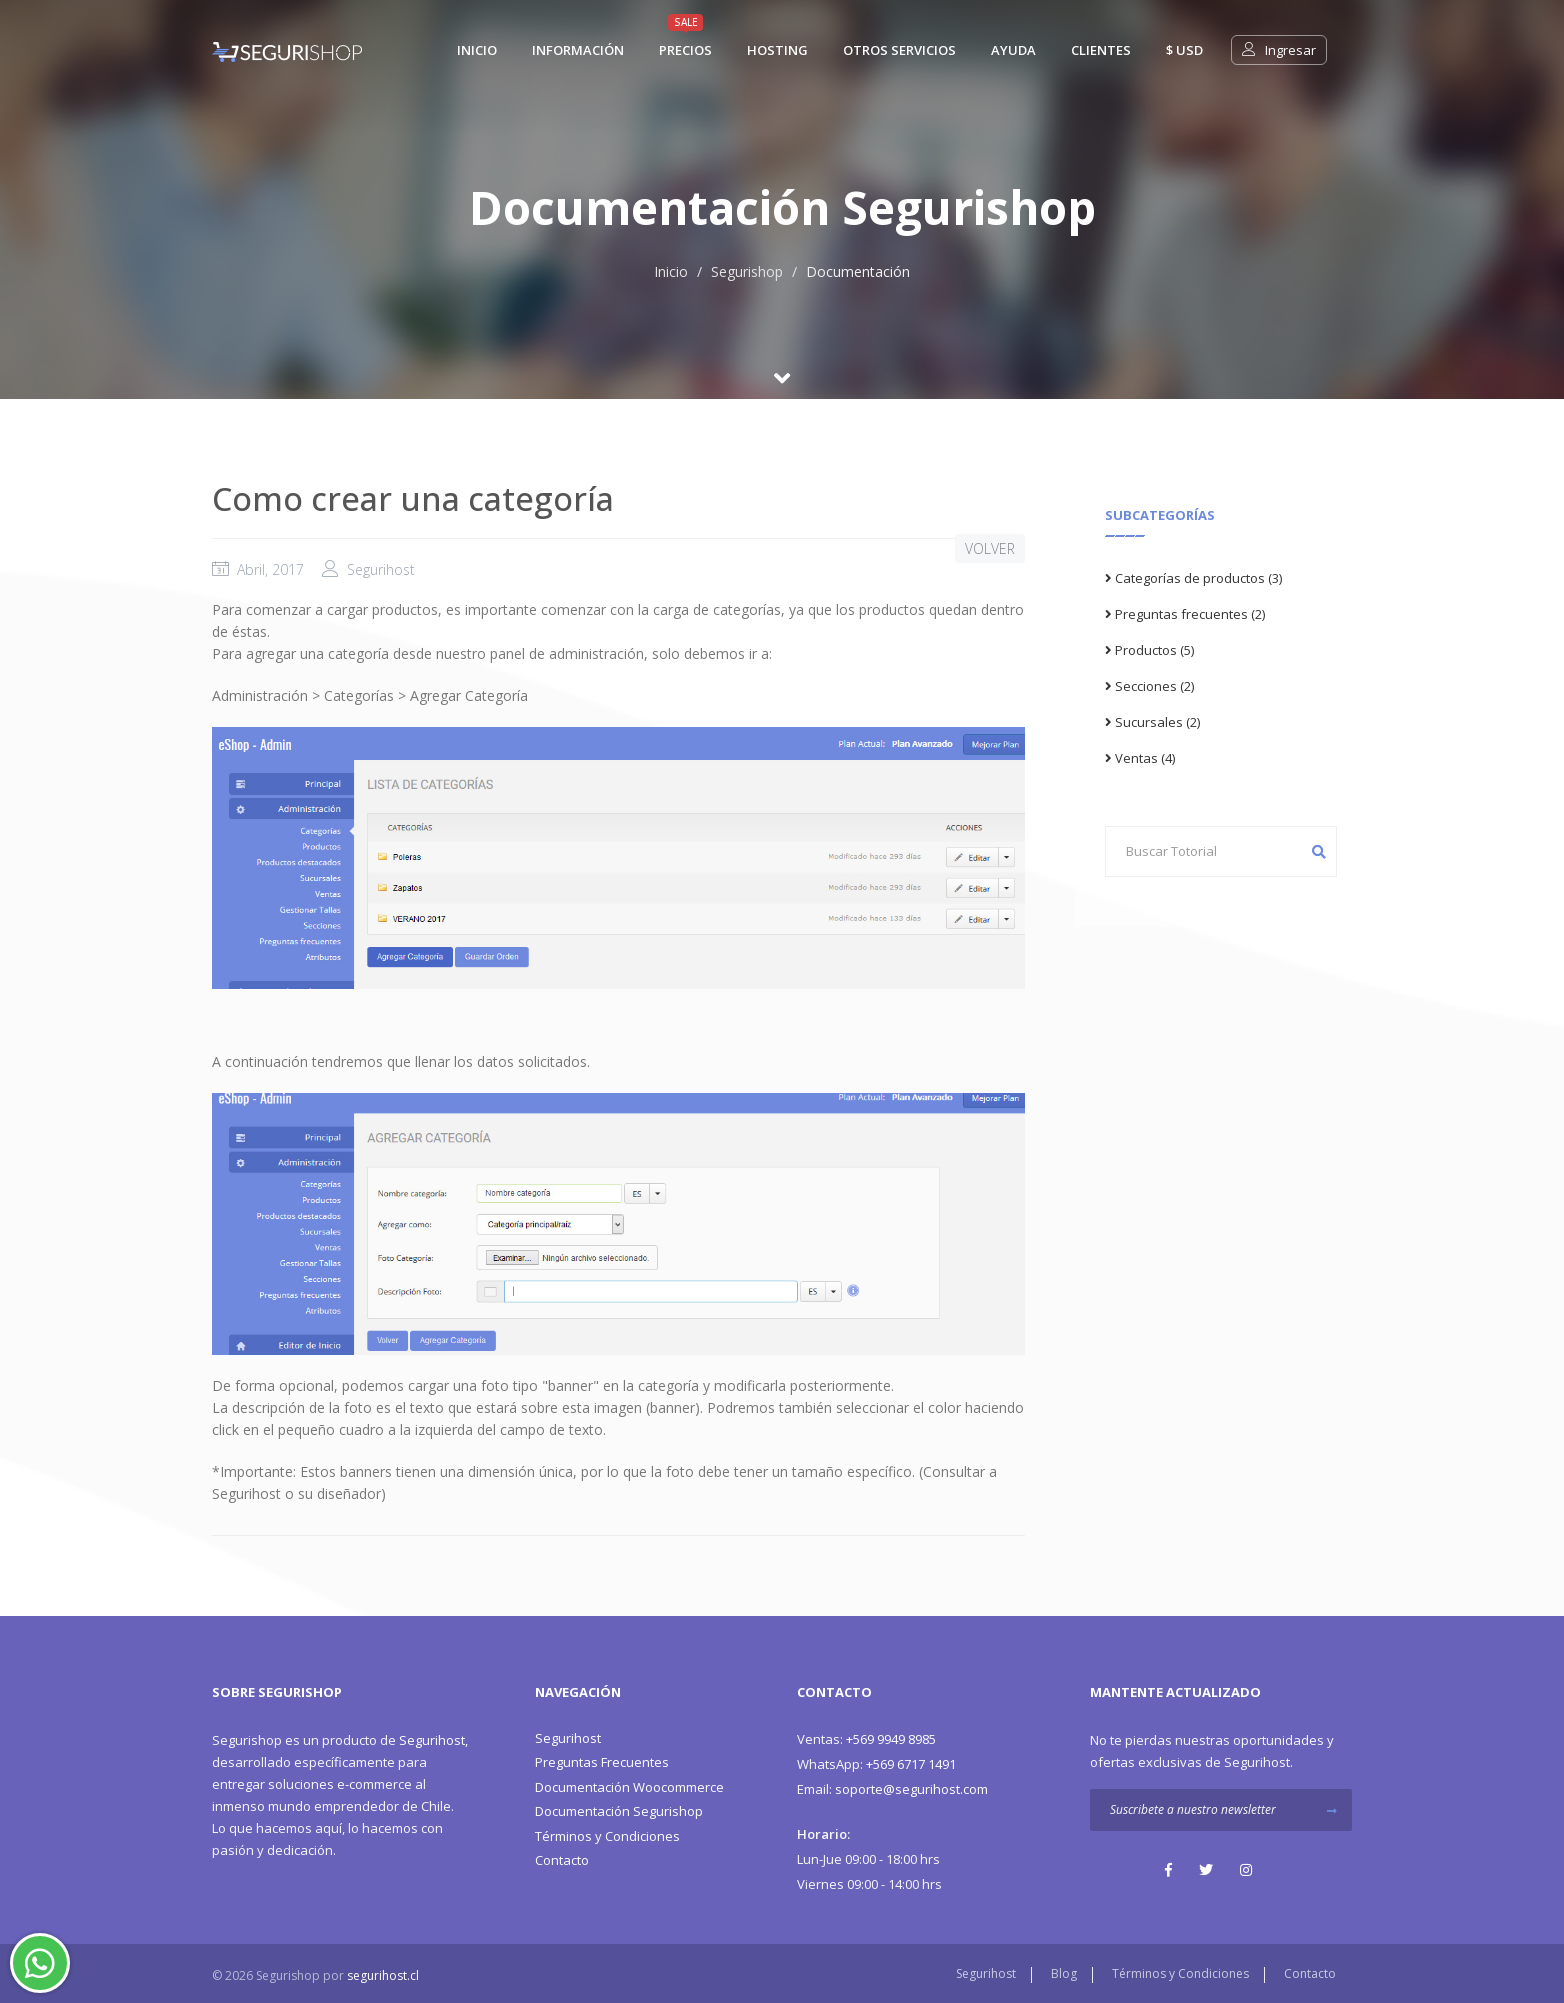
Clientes (1101, 50)
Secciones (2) (1149, 686)
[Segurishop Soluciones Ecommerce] (287, 50)
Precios (685, 50)
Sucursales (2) (1152, 722)
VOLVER (990, 548)
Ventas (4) (1140, 758)
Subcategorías (1160, 515)
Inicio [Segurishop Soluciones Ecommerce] (477, 50)
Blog (1064, 1973)
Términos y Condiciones (607, 1836)
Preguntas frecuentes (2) (1185, 614)
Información (578, 50)
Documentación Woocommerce (629, 1787)
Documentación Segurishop (619, 1811)
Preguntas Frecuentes (602, 1762)
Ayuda (1013, 50)
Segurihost (432, 1740)
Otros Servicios (899, 50)
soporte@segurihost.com (892, 1789)
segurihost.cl (383, 1975)
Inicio (671, 271)
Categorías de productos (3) (1193, 578)
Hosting (777, 50)
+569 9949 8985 (866, 1739)
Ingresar (1279, 50)
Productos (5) (1149, 650)
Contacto (562, 1860)
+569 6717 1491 (876, 1764)
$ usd (1184, 50)
